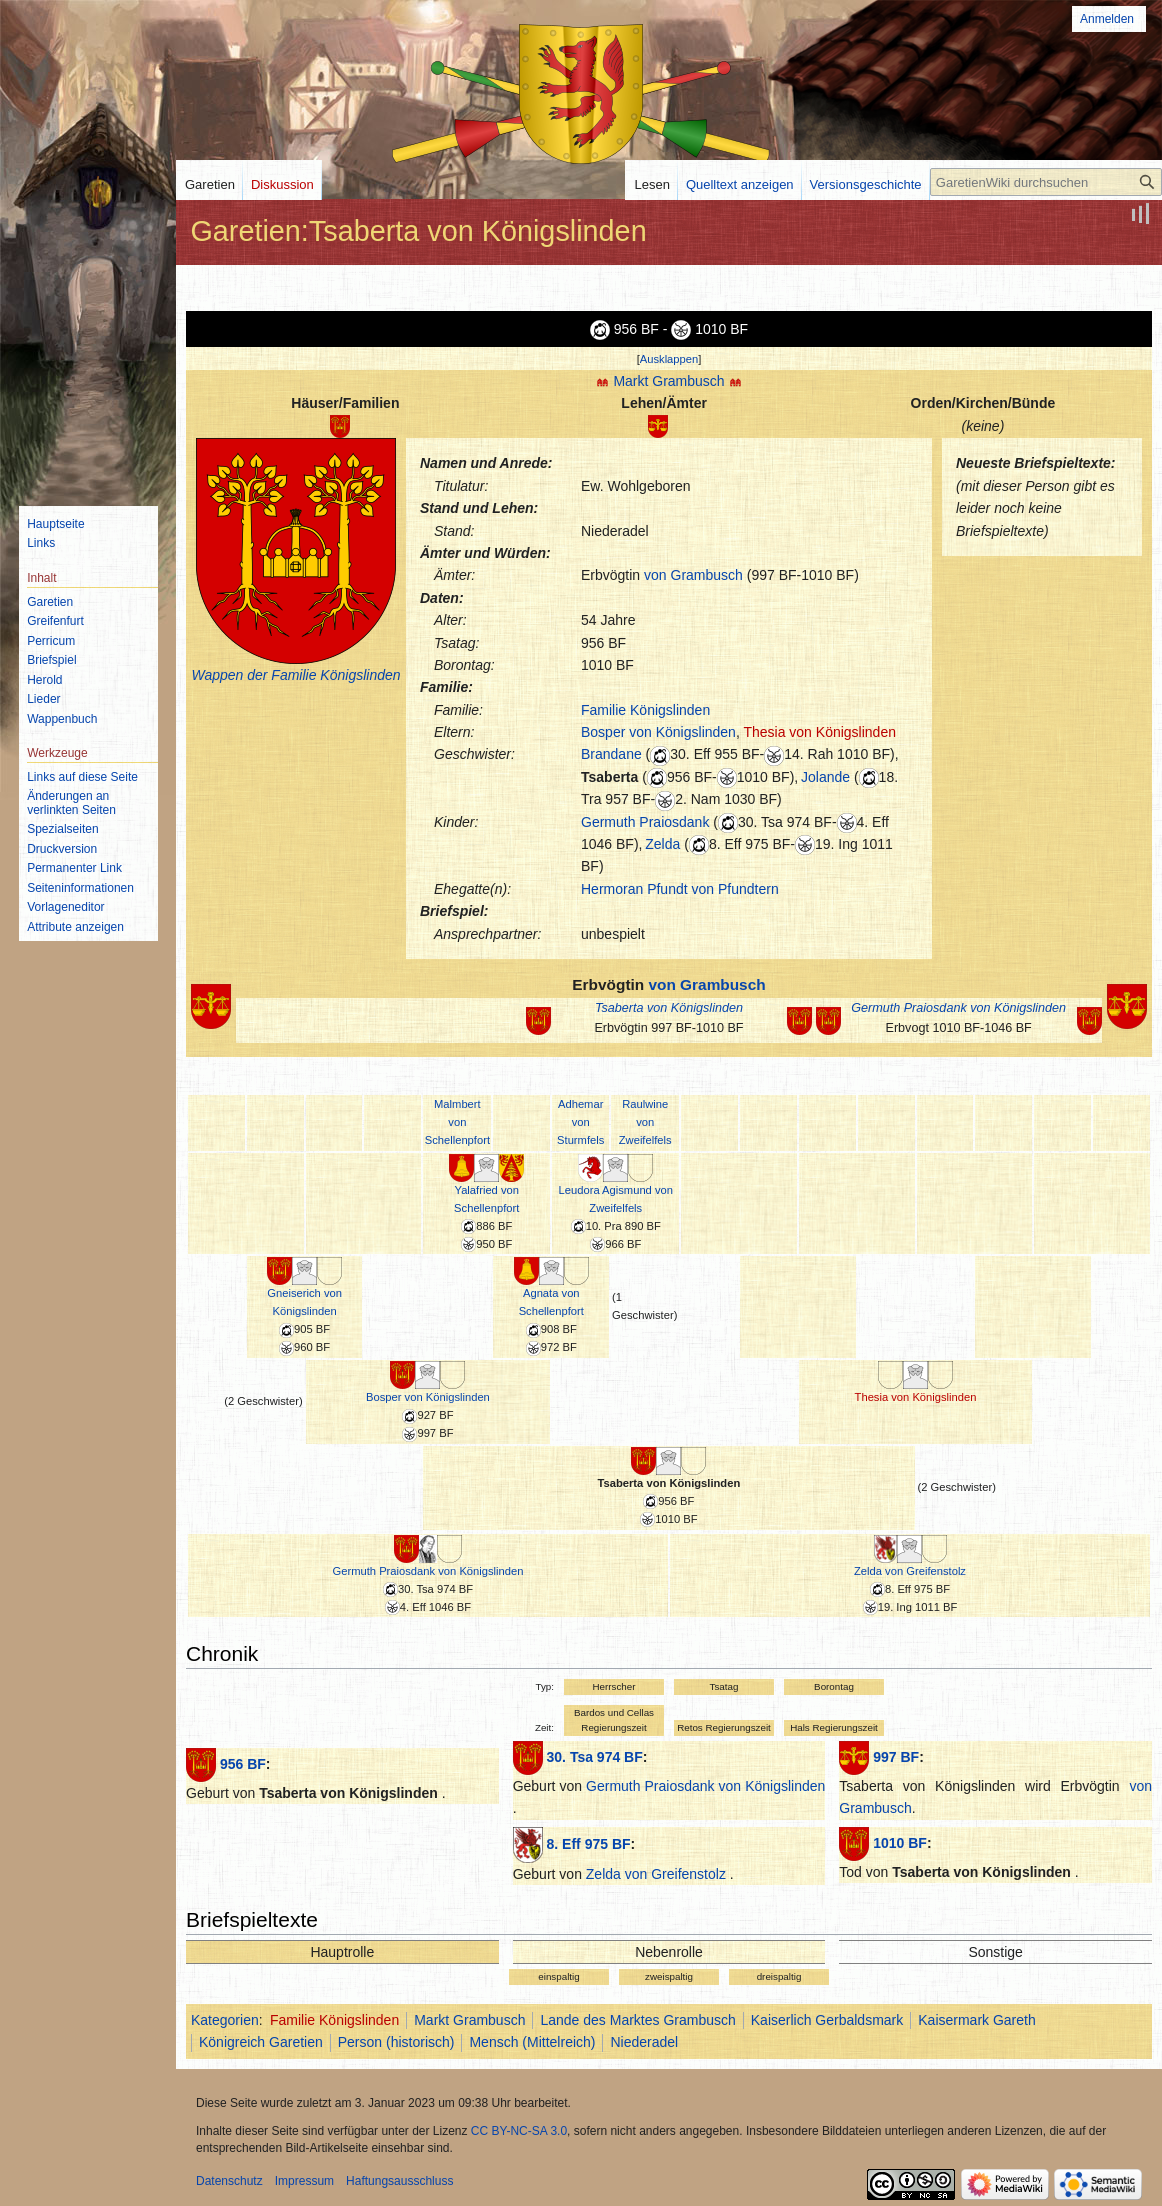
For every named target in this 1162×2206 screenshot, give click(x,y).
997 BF (896, 1757)
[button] (669, 359)
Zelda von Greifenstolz (910, 1571)
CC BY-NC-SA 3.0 (519, 2131)
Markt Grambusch (668, 381)
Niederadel (644, 2042)
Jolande (825, 777)
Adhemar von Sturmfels (580, 1122)
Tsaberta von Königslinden (669, 1008)
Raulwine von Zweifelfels (645, 1122)
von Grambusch (693, 575)
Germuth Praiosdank (645, 822)
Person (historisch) (396, 2042)
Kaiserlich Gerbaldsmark (827, 2020)
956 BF (243, 1764)
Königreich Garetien (261, 2042)
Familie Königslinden (645, 710)
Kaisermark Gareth (976, 2020)
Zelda (662, 844)
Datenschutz (229, 2181)
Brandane (611, 754)
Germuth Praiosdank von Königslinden (958, 1008)
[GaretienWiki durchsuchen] (1046, 182)
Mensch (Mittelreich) (532, 2042)
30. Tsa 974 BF (595, 1757)
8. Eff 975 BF (589, 1844)
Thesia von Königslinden (819, 732)
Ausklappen (669, 359)
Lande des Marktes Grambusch (637, 2020)
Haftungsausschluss (399, 2181)
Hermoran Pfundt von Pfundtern (680, 889)
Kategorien (225, 2020)
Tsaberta (609, 777)
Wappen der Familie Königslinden (295, 675)
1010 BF (900, 1843)
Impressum (304, 2181)
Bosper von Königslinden (658, 732)
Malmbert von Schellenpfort (457, 1122)
